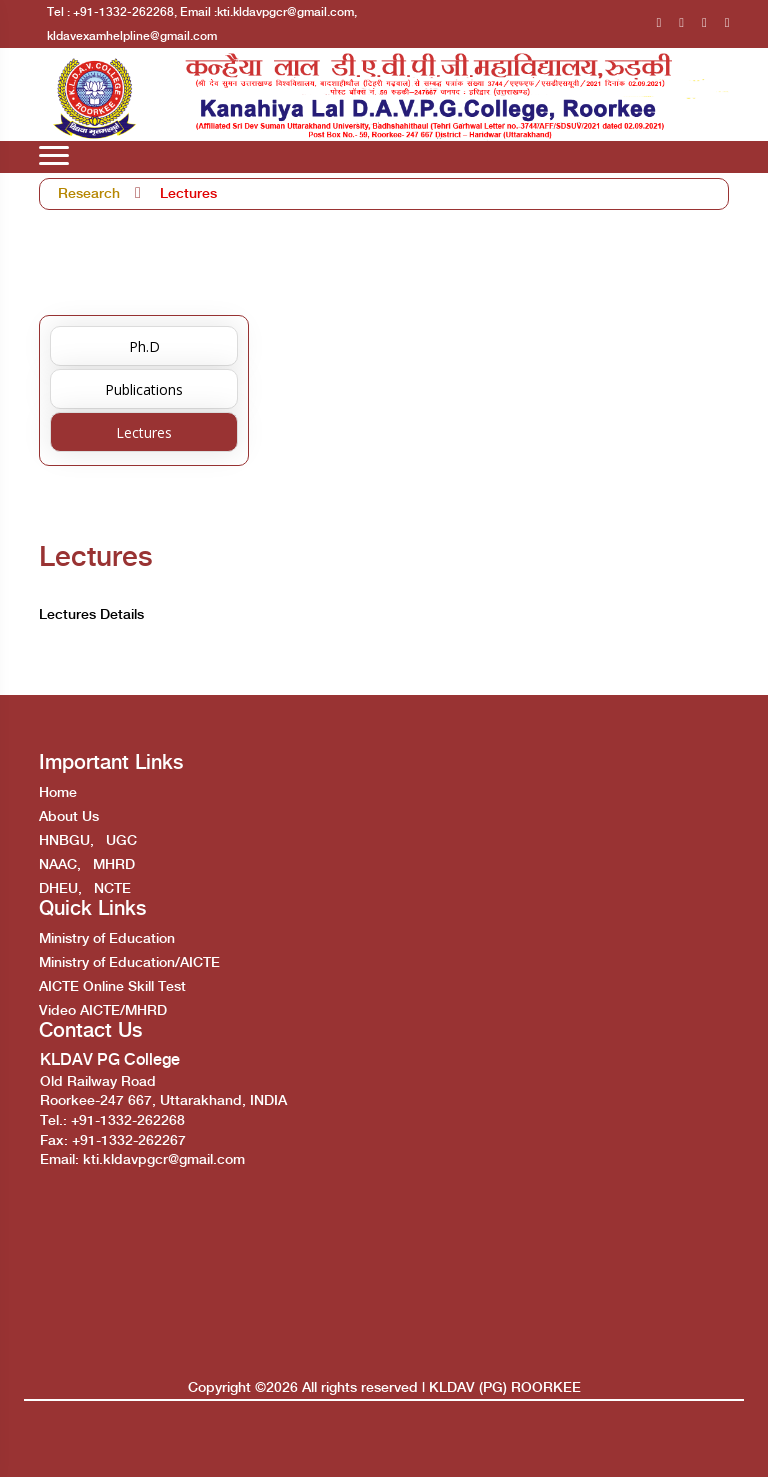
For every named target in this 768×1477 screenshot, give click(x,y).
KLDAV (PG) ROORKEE (505, 1388)
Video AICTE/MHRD (103, 1011)
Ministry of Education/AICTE (129, 963)
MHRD (114, 865)
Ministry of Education (107, 939)
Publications (144, 389)
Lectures (188, 194)
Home (58, 793)
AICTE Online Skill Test (112, 987)
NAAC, (60, 865)
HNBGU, (66, 841)
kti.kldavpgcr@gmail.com (164, 1160)
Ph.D (144, 346)
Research (89, 194)
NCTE (112, 889)
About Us (69, 817)
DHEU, (60, 889)
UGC (121, 841)
